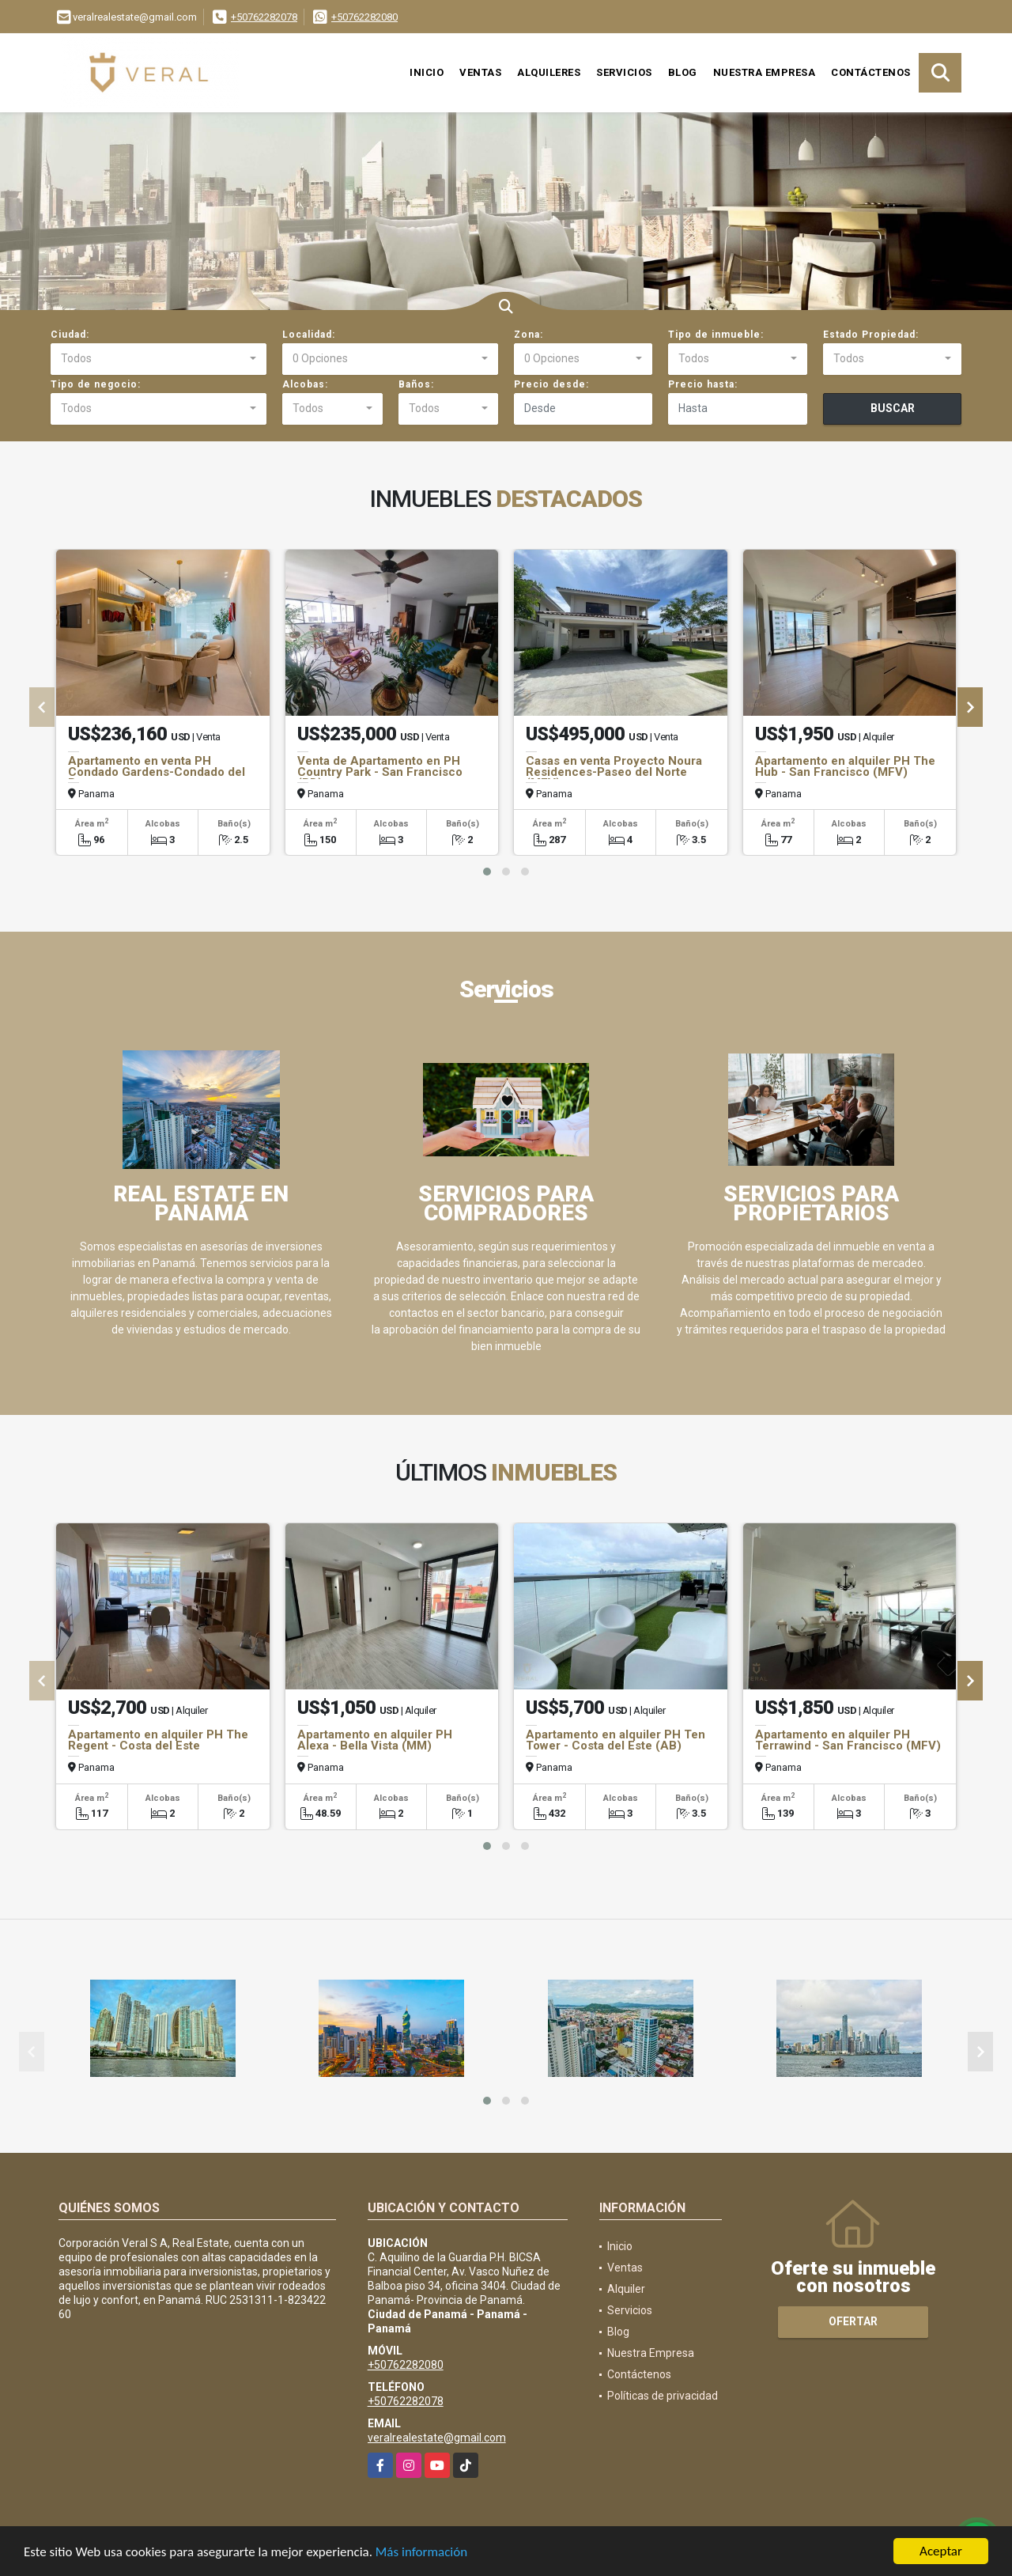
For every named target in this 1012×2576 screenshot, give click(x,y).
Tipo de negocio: (96, 384)
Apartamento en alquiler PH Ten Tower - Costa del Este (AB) (615, 1740)
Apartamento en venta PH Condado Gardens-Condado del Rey (156, 772)
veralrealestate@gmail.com (437, 2437)
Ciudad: (70, 334)
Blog (682, 72)
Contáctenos (871, 72)
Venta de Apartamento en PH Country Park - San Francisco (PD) (380, 772)
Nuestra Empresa (764, 72)
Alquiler (626, 2289)
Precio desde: (551, 384)
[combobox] (158, 359)
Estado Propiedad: (871, 334)
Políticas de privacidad (662, 2395)
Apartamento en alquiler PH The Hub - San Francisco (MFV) (845, 766)
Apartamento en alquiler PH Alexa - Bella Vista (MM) (374, 1740)
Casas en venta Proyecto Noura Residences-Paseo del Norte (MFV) (614, 772)
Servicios (624, 72)
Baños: (416, 384)
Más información (421, 2553)
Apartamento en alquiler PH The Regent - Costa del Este (158, 1740)
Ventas (480, 72)
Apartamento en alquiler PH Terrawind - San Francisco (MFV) (848, 1740)
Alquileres (548, 72)
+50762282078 (264, 17)
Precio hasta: (703, 384)
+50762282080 (364, 17)
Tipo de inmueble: (716, 334)
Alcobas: (305, 384)
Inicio (427, 72)
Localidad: (308, 334)
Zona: (528, 334)
